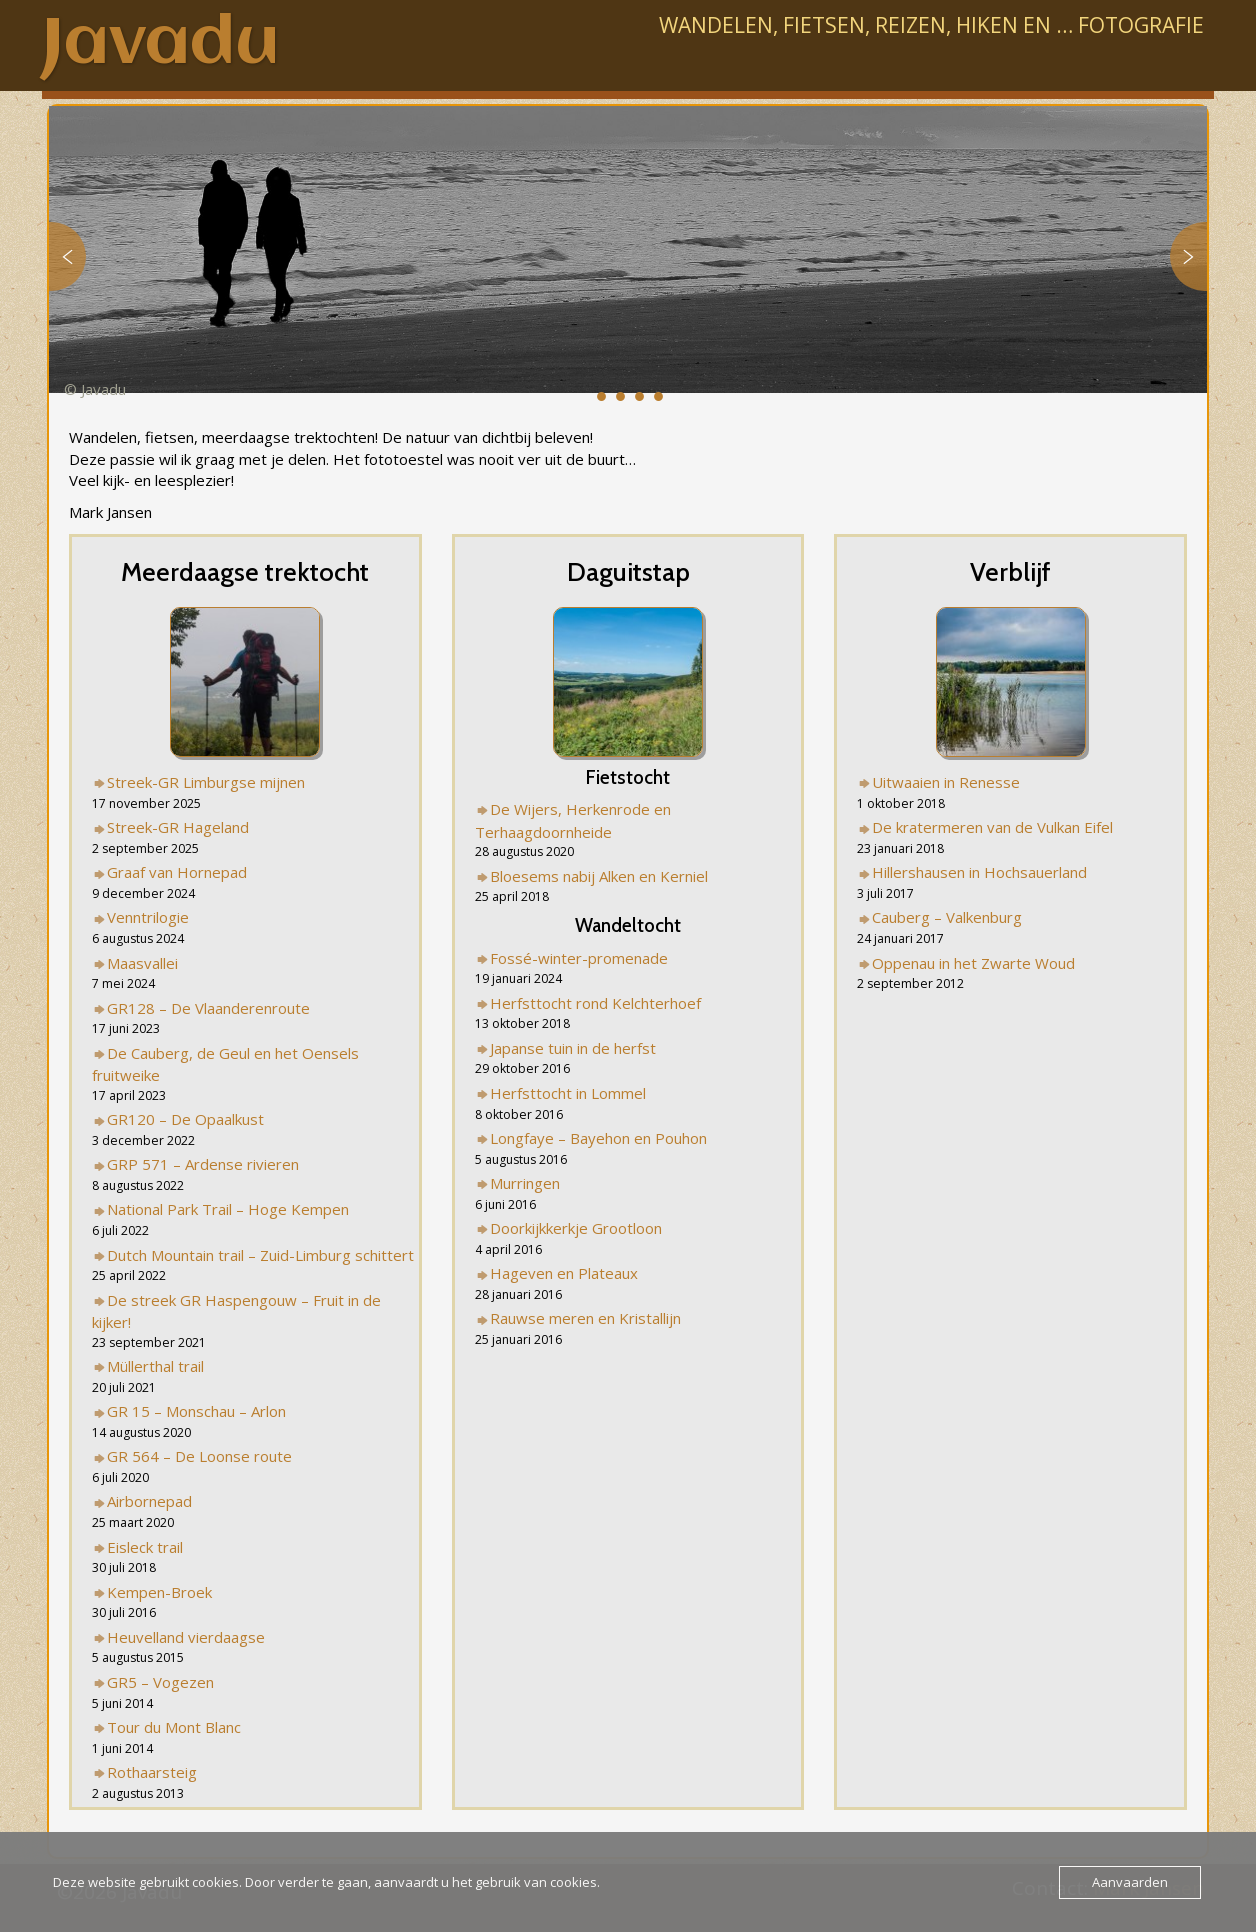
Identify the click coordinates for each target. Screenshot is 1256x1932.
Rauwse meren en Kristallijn (585, 1318)
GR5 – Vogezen (160, 1682)
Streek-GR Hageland (178, 827)
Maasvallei (142, 963)
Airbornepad (149, 1501)
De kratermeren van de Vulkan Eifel (992, 827)
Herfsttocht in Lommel (568, 1093)
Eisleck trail (145, 1547)
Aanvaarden (1130, 1882)
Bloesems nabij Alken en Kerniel (599, 876)
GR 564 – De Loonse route (199, 1456)
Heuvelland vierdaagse (186, 1637)
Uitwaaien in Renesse (946, 782)
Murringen (525, 1183)
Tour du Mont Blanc (174, 1727)
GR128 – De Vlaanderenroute (208, 1008)
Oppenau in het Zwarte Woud (973, 963)
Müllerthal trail (155, 1366)
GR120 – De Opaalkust (185, 1119)
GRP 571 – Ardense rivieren (203, 1164)
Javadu (160, 45)
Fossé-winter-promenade (579, 958)
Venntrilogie (148, 917)
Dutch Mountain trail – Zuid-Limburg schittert (260, 1255)
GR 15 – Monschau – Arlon (196, 1411)
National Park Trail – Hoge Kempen (228, 1209)
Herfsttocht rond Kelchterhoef (595, 1003)
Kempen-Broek (159, 1592)
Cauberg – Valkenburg (947, 917)
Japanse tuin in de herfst (573, 1048)
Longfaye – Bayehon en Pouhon (598, 1138)
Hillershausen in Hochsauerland (979, 872)
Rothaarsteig (152, 1772)
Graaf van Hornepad (177, 872)
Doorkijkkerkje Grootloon (576, 1228)
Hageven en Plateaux (564, 1273)
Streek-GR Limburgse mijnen (206, 782)
